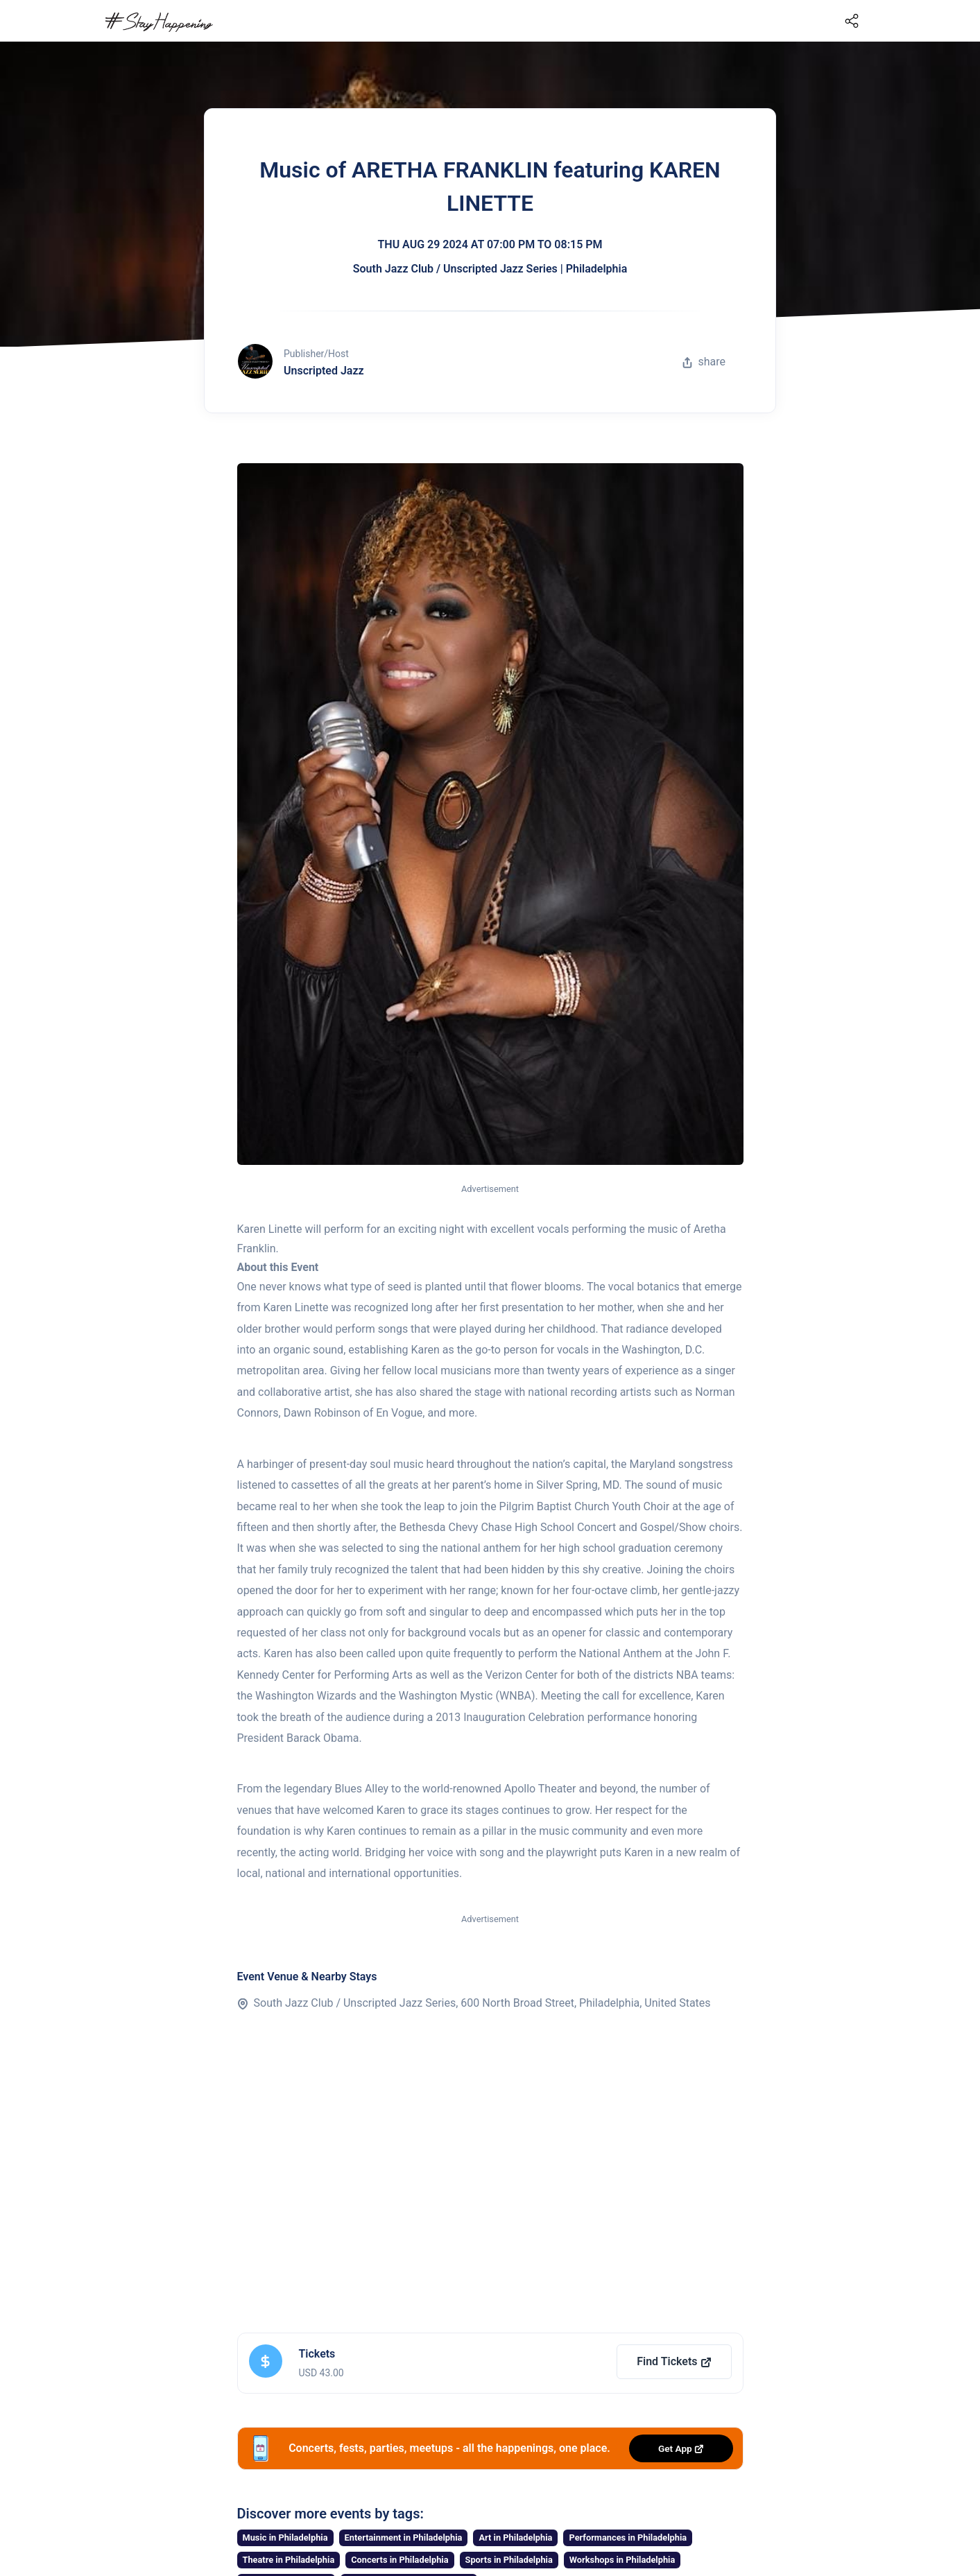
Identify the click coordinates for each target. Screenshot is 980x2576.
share (704, 361)
